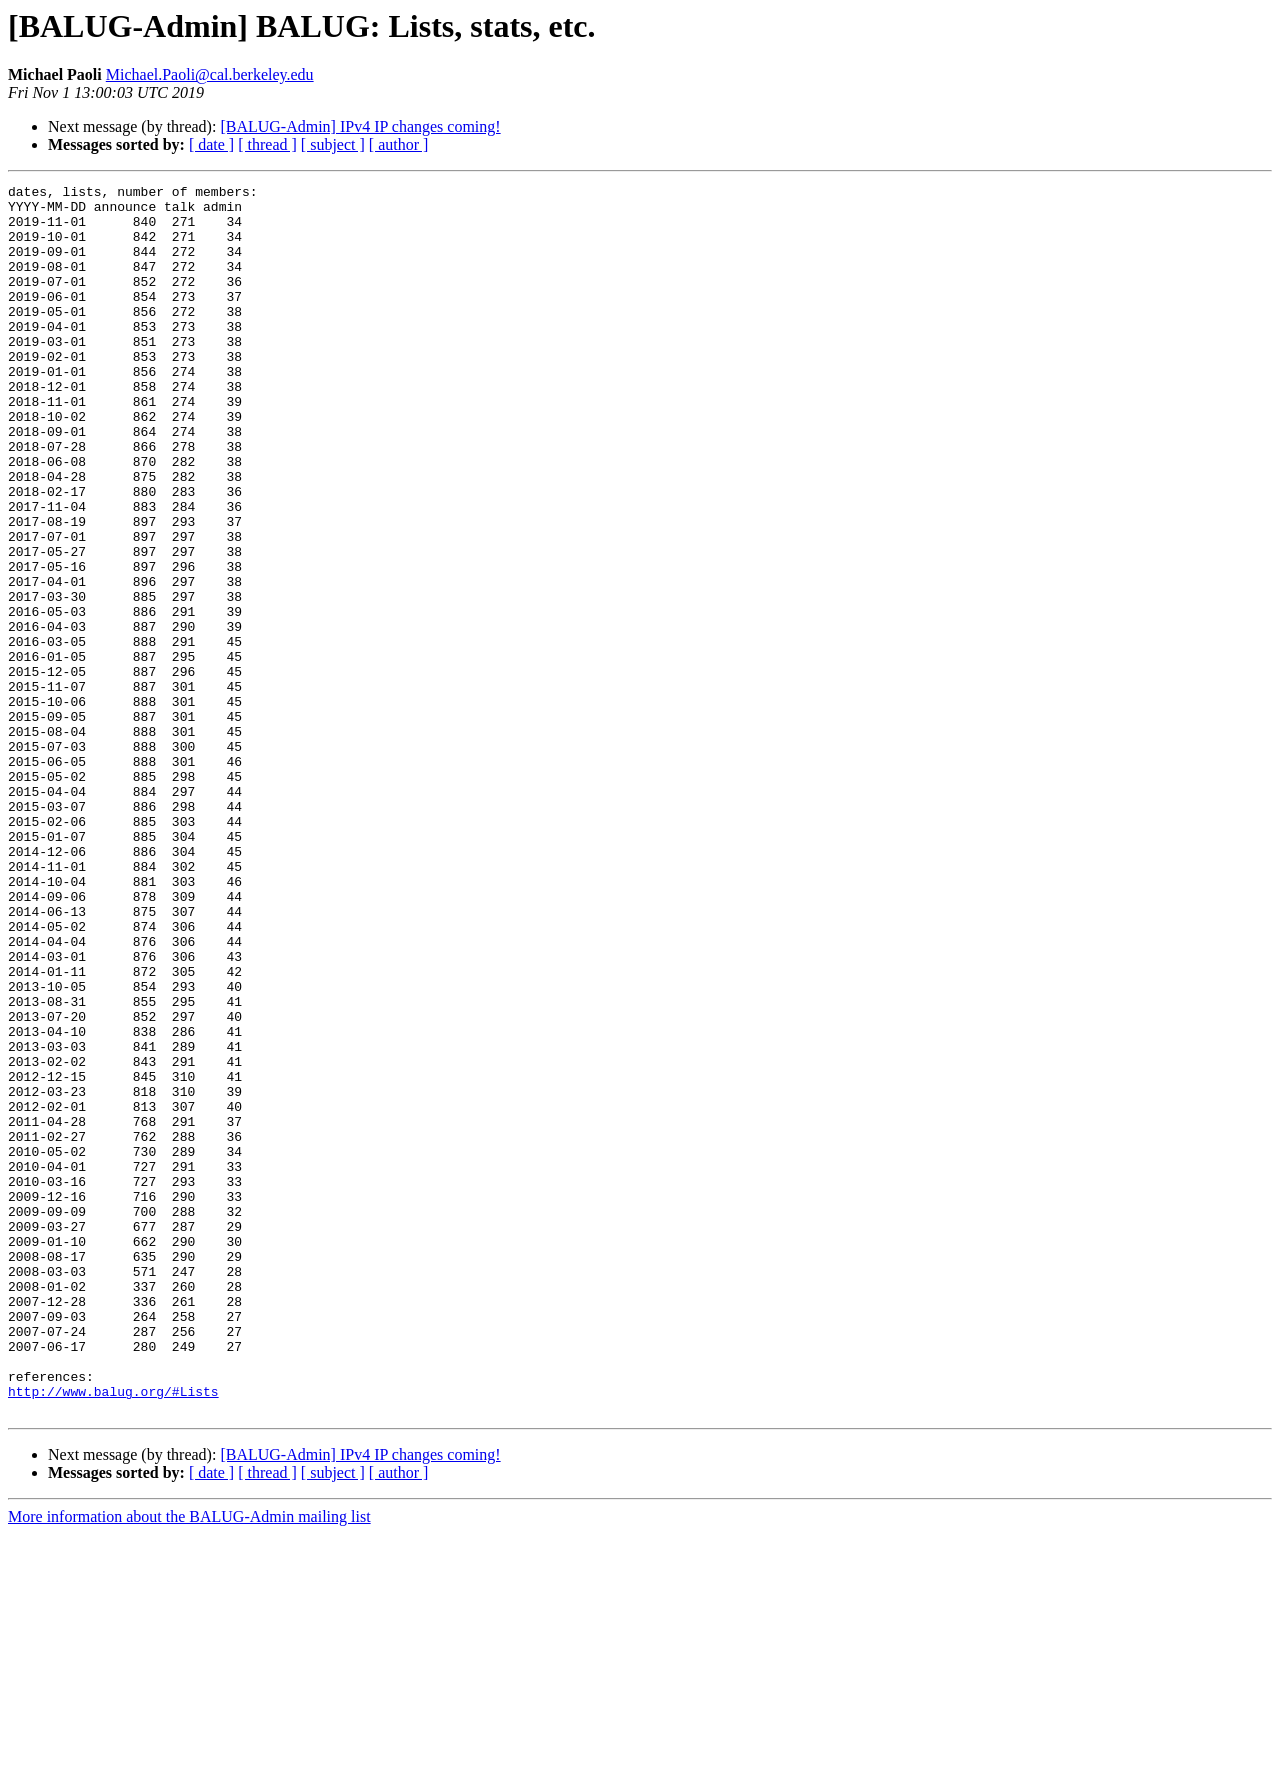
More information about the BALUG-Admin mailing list (189, 1762)
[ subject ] (333, 144)
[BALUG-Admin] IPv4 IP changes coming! (360, 126)
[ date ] (211, 144)
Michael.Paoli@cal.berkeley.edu (210, 74)
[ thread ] (267, 144)
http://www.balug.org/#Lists (113, 1634)
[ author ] (399, 144)
